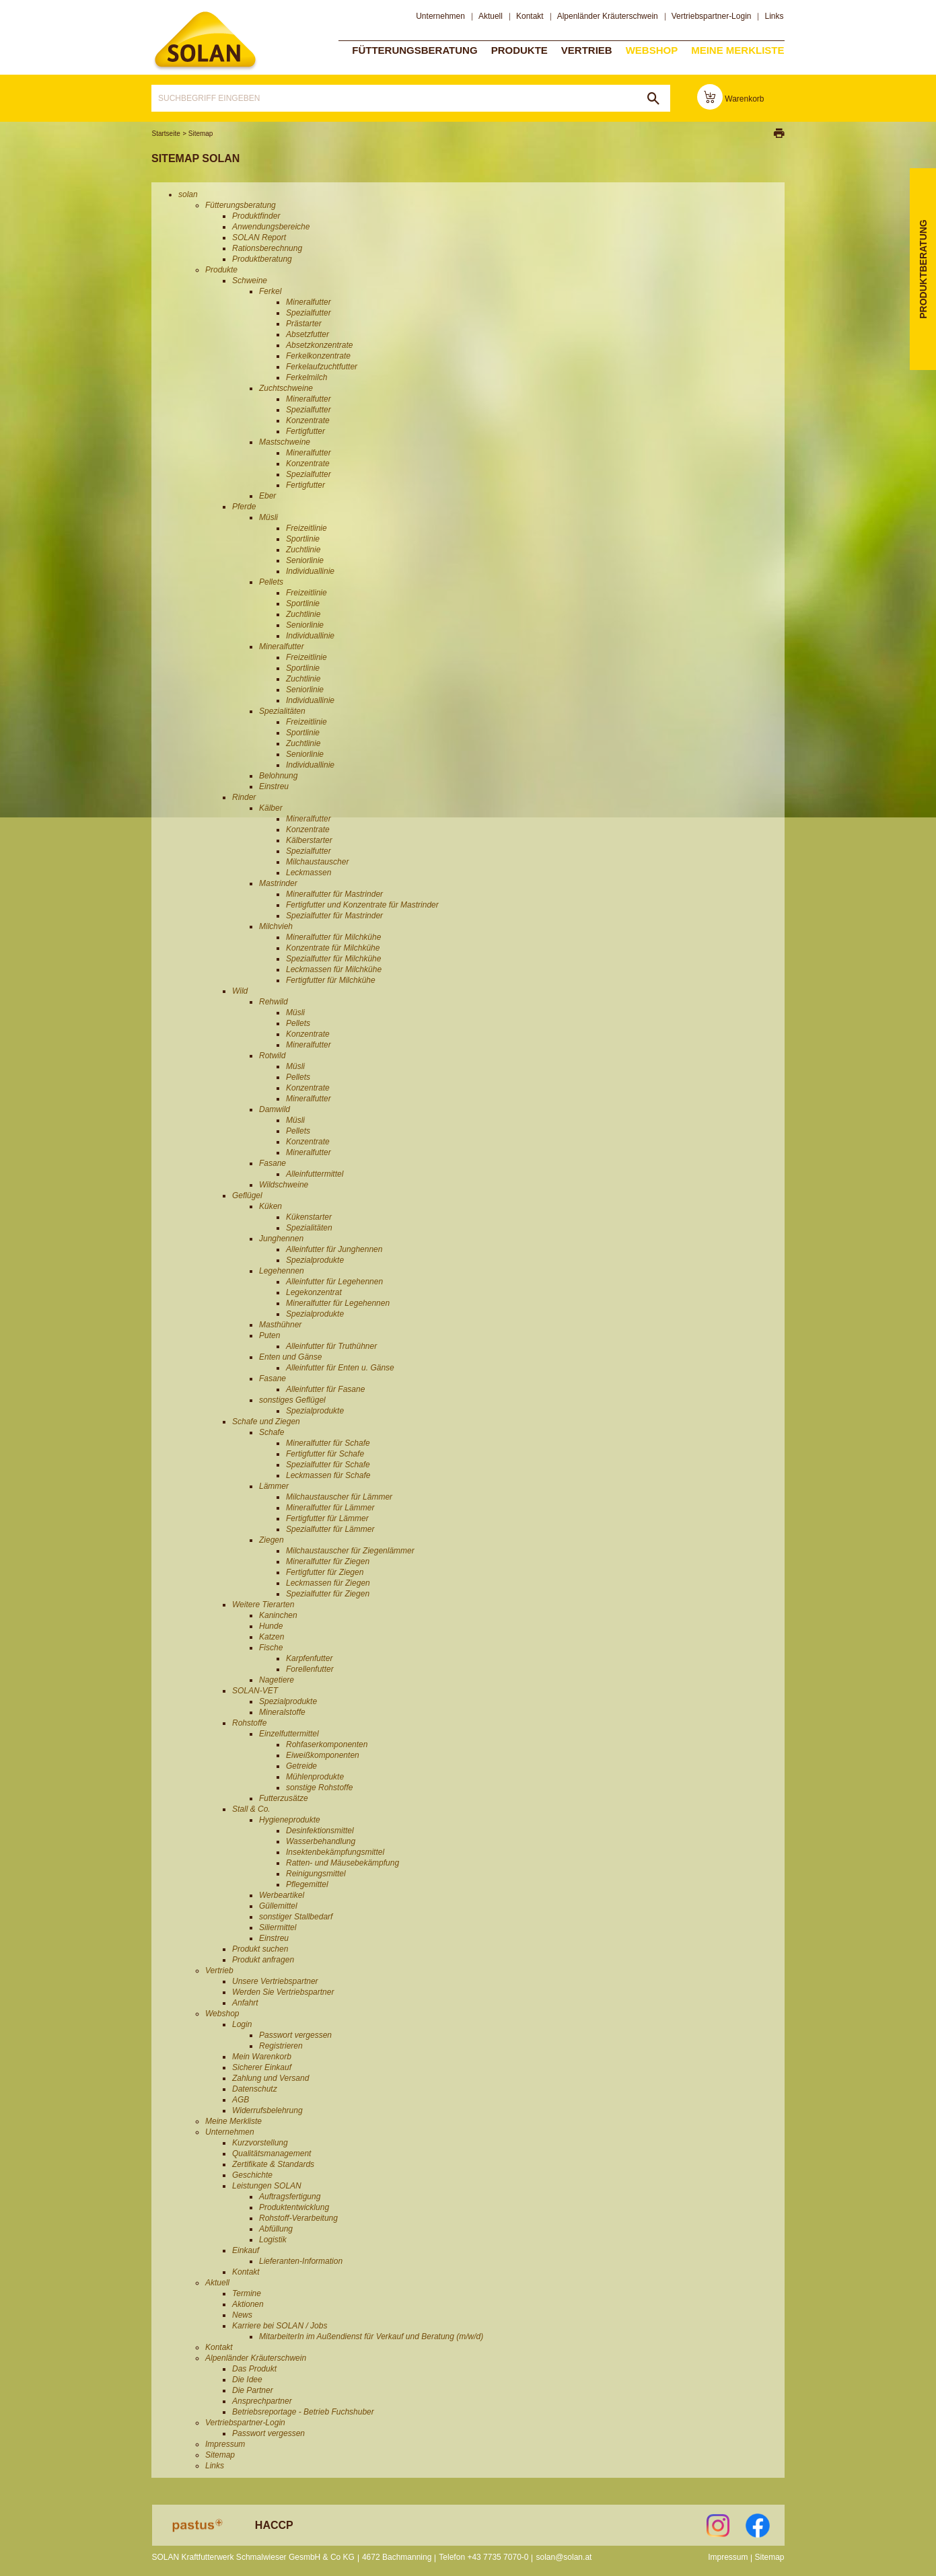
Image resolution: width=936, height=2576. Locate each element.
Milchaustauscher (317, 862)
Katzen (271, 1637)
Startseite (166, 133)
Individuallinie (310, 571)
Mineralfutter (308, 302)
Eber (267, 496)
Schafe (271, 1432)
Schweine (249, 280)
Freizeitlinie (306, 528)
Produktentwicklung (294, 2207)
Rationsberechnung (267, 248)
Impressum (225, 2444)
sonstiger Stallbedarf (295, 1916)
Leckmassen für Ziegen (328, 1583)
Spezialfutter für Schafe (328, 1464)
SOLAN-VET (255, 1690)
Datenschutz (254, 2089)
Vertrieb (586, 49)
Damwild (274, 1109)
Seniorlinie (305, 560)
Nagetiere (276, 1680)
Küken (270, 1206)
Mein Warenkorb (261, 2056)
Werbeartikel (281, 1895)
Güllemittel (278, 1906)
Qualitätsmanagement (271, 2153)
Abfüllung (276, 2229)
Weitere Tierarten (263, 1604)
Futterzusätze (283, 1798)
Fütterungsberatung (414, 49)
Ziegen (271, 1540)
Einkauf (245, 2250)
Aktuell (490, 16)
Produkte (519, 49)
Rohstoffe (249, 1723)
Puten (269, 1335)
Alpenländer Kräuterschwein (607, 16)
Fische (271, 1647)
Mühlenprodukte (315, 1776)
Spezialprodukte (315, 1260)
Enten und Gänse (290, 1357)
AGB (240, 2099)
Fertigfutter (305, 431)
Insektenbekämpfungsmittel (335, 1852)
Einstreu (274, 786)
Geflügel (247, 1195)
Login (242, 2024)
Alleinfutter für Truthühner (331, 1346)
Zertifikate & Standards (273, 2164)
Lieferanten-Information (301, 2261)
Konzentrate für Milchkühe (333, 948)
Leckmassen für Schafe (328, 1475)
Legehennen (281, 1271)
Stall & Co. (251, 1809)
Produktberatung (262, 259)
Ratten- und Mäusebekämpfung (342, 1863)
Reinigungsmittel (316, 1873)
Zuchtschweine (286, 388)
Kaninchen (278, 1615)
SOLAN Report (259, 237)
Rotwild (272, 1055)
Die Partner (252, 2390)
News (242, 2315)
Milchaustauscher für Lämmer (339, 1497)
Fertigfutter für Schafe (325, 1454)
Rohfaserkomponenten (326, 1744)
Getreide (301, 1766)
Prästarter (304, 323)
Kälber (271, 808)
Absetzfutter (307, 334)
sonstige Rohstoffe (319, 1787)
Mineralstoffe (282, 1712)
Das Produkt (254, 2368)
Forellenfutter (310, 1669)
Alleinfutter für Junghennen (334, 1249)
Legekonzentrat (314, 1292)
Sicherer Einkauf (261, 2067)
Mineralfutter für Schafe (328, 1443)
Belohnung (278, 775)
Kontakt (530, 16)
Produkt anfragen (263, 1959)
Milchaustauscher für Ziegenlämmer (350, 1550)
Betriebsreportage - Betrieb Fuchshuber (303, 2412)
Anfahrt (245, 2003)
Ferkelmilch (306, 377)
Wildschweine (283, 1184)
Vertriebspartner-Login (712, 16)
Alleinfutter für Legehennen (334, 1281)
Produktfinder (256, 216)
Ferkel (270, 291)
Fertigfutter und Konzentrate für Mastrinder (362, 905)
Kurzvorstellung (260, 2142)
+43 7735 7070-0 (497, 2557)
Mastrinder (278, 883)
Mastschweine (284, 442)
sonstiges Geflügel (292, 1400)
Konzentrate (308, 420)
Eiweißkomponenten (322, 1755)
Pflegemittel (307, 1884)
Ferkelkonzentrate (318, 356)
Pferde (244, 506)
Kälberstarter (309, 840)
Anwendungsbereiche (271, 226)
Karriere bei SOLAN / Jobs (279, 2325)
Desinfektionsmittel (320, 1830)
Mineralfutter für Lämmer (330, 1507)
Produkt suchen (260, 1949)
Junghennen (281, 1238)
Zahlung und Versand (270, 2078)
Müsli (268, 517)
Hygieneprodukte (289, 1820)
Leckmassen (308, 872)
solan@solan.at (563, 2557)
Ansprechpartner (262, 2401)
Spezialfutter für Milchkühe (333, 958)
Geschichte (252, 2175)
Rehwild (273, 1001)
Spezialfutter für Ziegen (327, 1593)
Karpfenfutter (309, 1658)
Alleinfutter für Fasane (325, 1389)
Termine (246, 2293)
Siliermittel (277, 1927)
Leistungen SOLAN (266, 2186)
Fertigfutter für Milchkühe (330, 980)
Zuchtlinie (303, 549)
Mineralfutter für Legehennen (338, 1303)
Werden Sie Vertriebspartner (283, 1992)
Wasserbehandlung (320, 1841)
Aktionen (248, 2304)
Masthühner (280, 1324)
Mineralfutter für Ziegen (327, 1561)
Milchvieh (276, 926)
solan (205, 41)
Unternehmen (440, 16)
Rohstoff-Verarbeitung (298, 2218)
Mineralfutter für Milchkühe (333, 937)
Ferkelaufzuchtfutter (321, 366)
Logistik (273, 2239)
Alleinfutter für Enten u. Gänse (340, 1367)
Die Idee (247, 2379)
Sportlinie (303, 539)
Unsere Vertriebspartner (275, 1981)
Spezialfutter (308, 313)
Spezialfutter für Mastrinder (334, 915)
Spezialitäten (282, 711)
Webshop (652, 49)
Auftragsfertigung (289, 2196)
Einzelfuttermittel (289, 1733)
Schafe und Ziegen (266, 1421)
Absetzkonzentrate (319, 345)
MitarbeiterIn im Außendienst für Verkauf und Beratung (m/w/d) (371, 2336)
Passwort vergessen (295, 2035)
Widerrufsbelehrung (267, 2110)
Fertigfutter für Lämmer (327, 1518)
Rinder (244, 797)
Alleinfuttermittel (314, 1174)
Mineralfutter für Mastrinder (334, 894)
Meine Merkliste (737, 49)
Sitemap (200, 133)
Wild (240, 991)
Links (773, 16)
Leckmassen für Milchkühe (334, 969)
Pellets (271, 582)
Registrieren (281, 2046)
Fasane (272, 1163)
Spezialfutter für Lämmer (330, 1529)
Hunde (271, 1626)
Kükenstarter (309, 1217)
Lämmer (274, 1486)
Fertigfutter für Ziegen (324, 1572)
